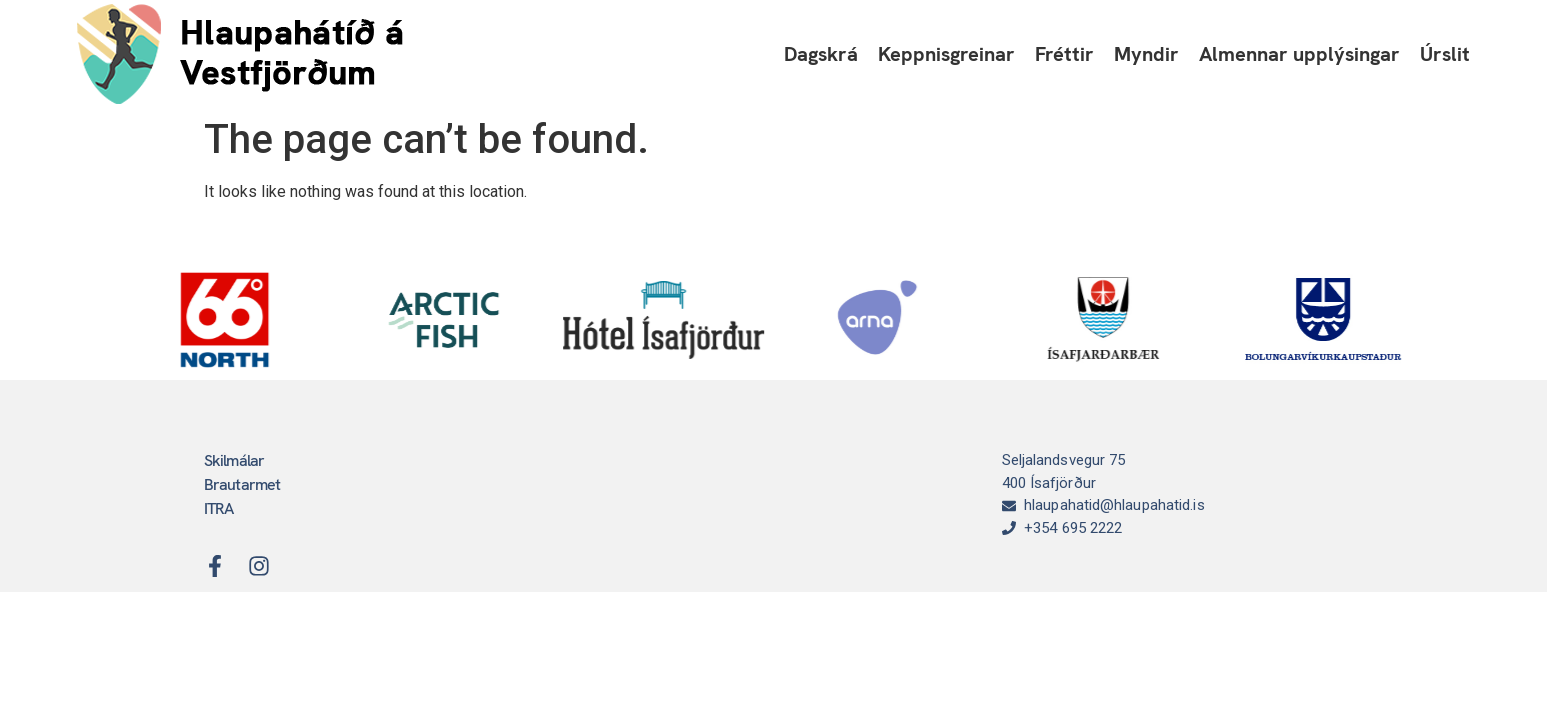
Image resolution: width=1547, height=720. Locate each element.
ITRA (219, 508)
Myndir (1146, 54)
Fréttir (1064, 54)
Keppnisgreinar (946, 54)
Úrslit (1445, 54)
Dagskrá (821, 54)
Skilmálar (234, 460)
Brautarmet (242, 484)
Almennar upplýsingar (1299, 54)
